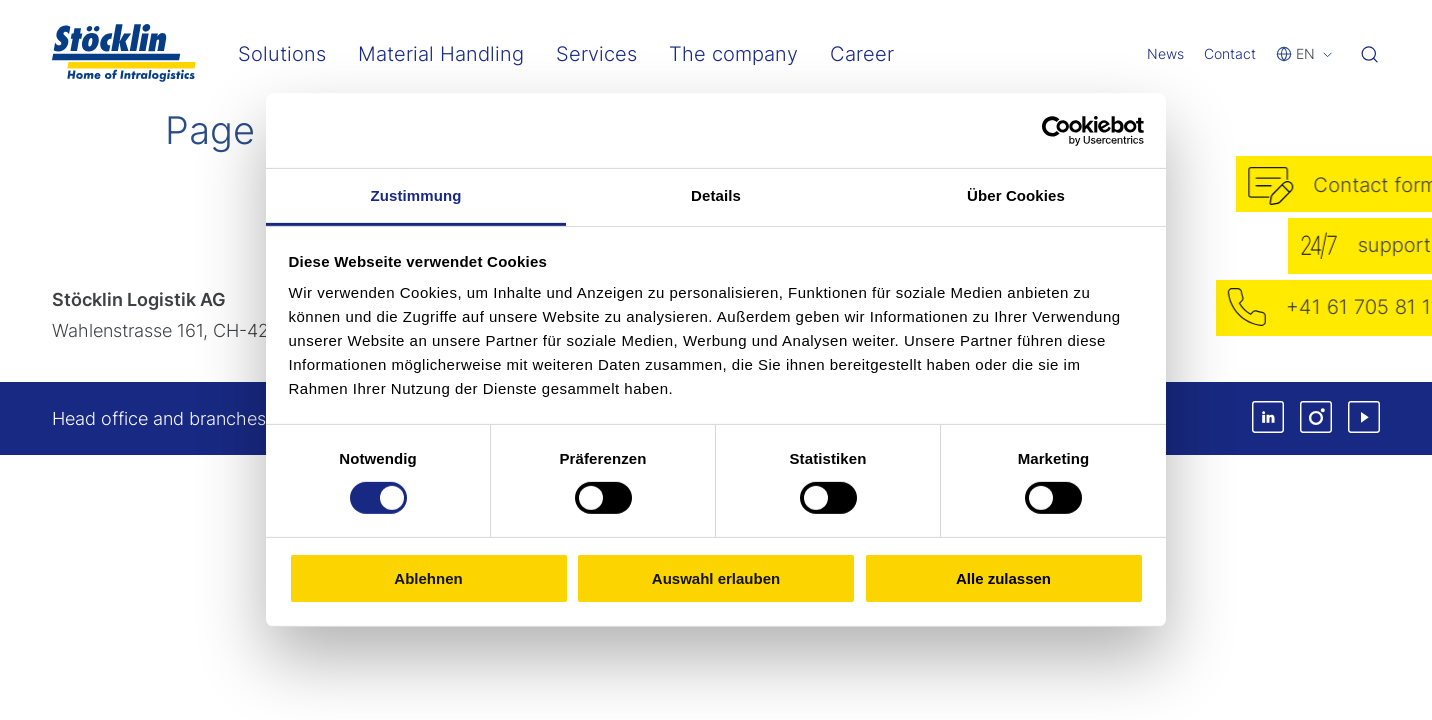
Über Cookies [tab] (1016, 195)
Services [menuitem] (596, 54)
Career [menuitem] (862, 54)
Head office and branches (159, 418)
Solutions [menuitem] (282, 54)
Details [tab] (716, 195)
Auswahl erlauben (716, 578)
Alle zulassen (1003, 578)
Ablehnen (428, 578)
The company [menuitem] (733, 54)
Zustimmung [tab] (416, 195)
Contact (1230, 53)
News (1165, 53)
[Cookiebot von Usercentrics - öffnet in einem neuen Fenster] (1056, 130)
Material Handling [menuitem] (441, 54)
